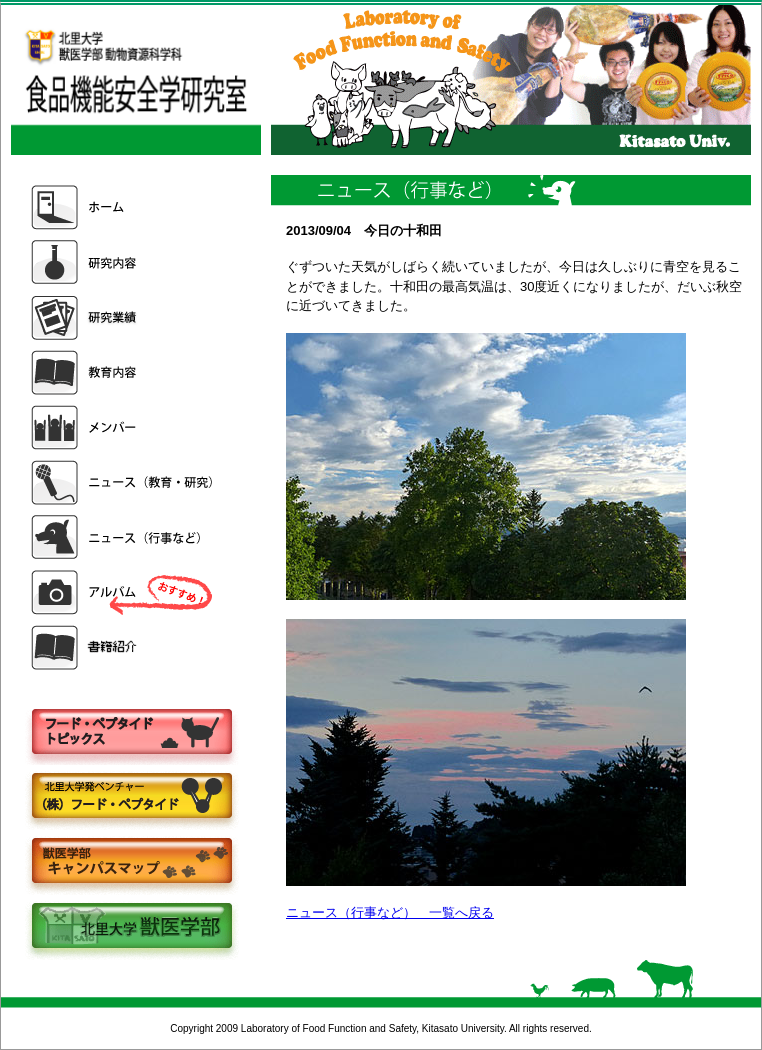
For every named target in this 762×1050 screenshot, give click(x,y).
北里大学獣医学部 (131, 927)
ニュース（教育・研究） (124, 482)
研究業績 (124, 317)
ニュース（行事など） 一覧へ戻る (390, 912)
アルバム (124, 592)
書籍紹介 (124, 647)
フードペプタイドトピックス (131, 732)
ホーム (124, 207)
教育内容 (124, 372)
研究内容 (124, 262)
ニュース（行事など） (124, 537)
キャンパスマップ (131, 862)
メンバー (124, 427)
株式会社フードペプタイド (131, 797)
